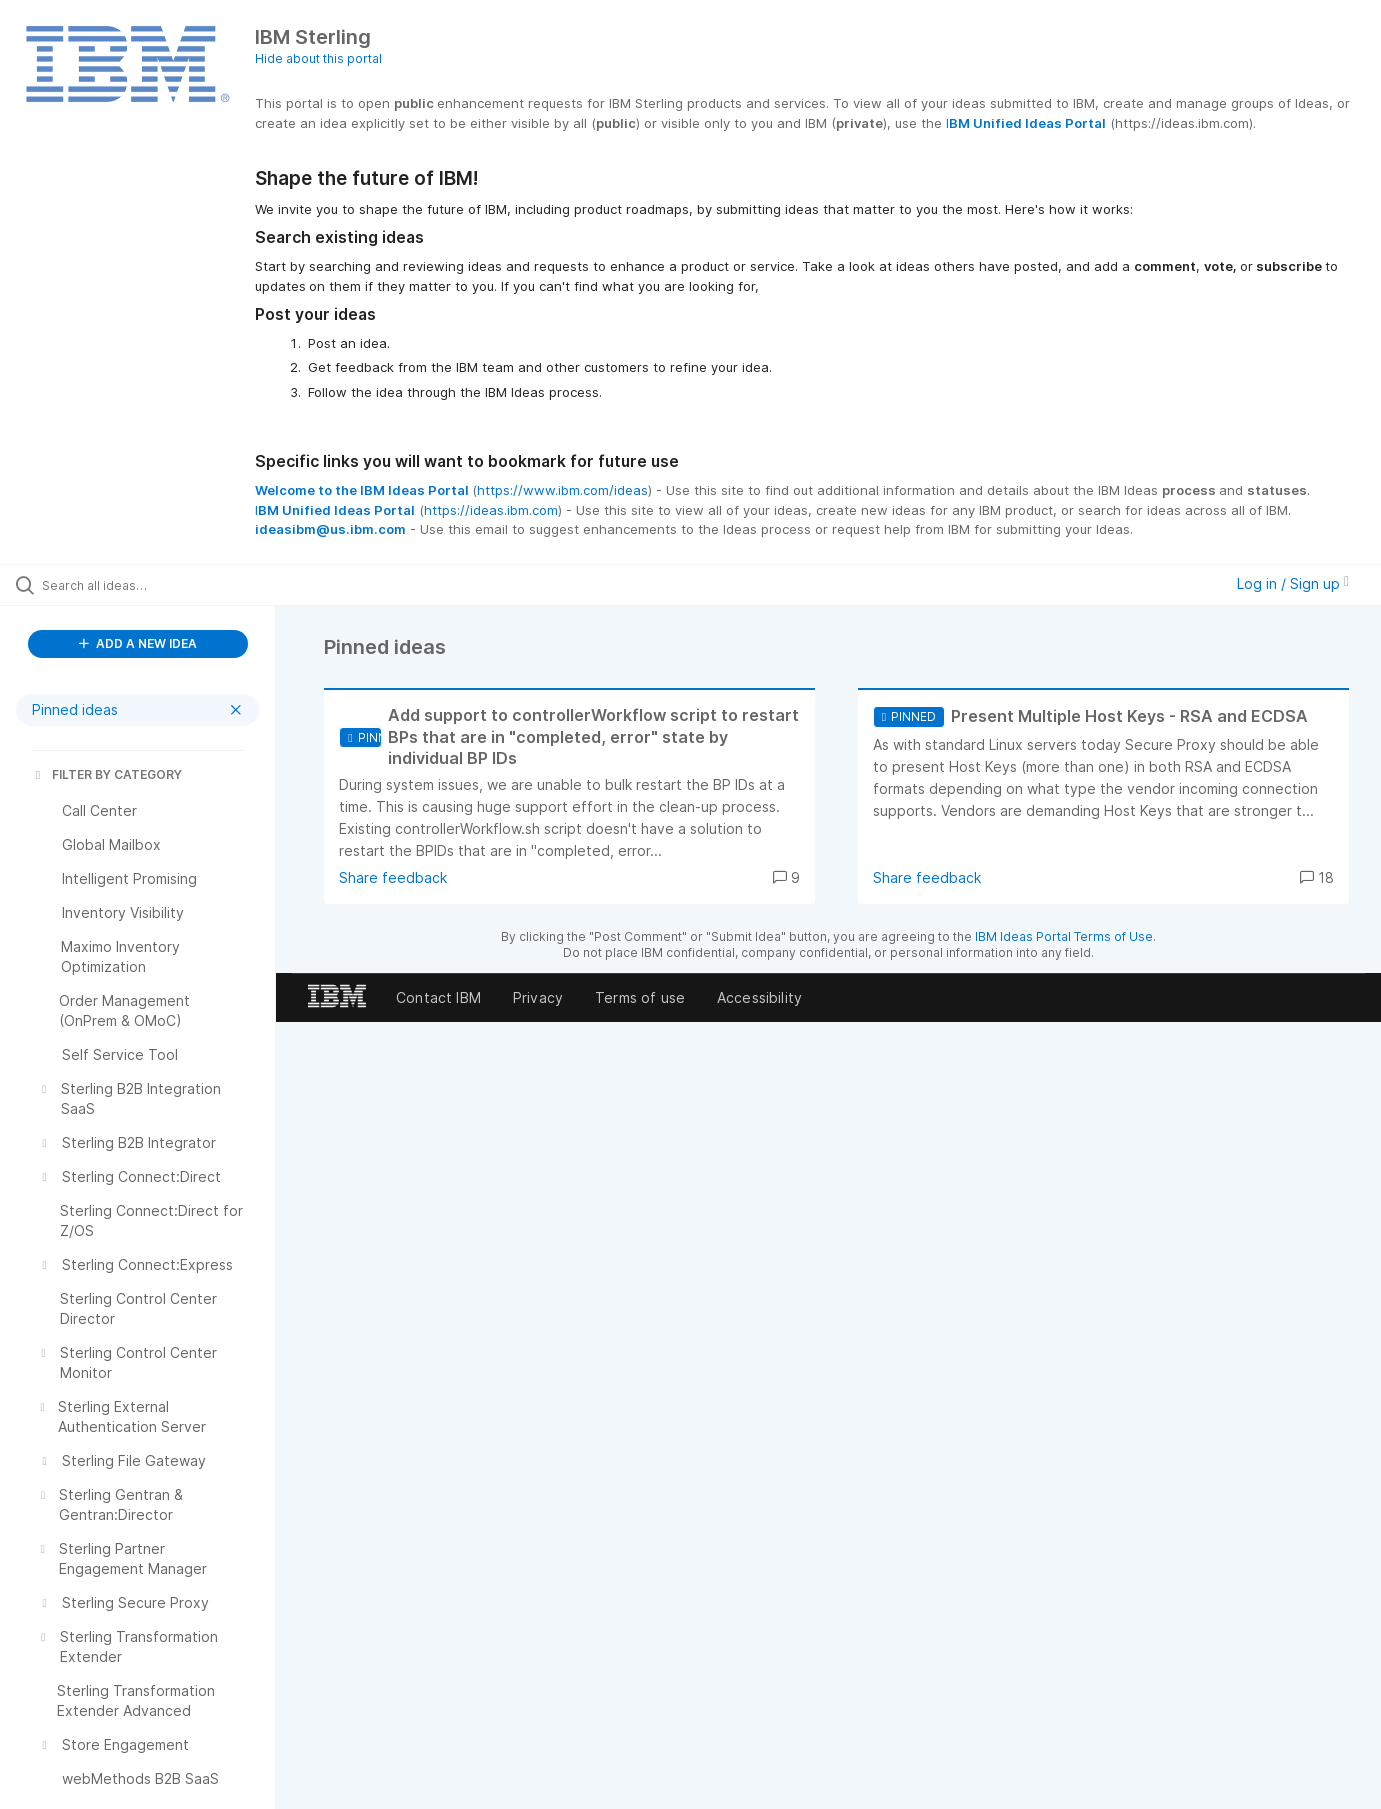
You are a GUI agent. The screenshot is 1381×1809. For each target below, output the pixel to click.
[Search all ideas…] (163, 585)
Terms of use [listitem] (640, 997)
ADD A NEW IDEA (138, 643)
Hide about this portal (318, 58)
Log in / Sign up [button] (1293, 583)
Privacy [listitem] (538, 997)
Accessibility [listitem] (759, 997)
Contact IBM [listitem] (438, 997)
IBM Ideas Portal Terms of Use (1064, 936)
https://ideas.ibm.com (491, 510)
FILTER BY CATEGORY (107, 774)
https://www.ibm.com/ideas (562, 490)
